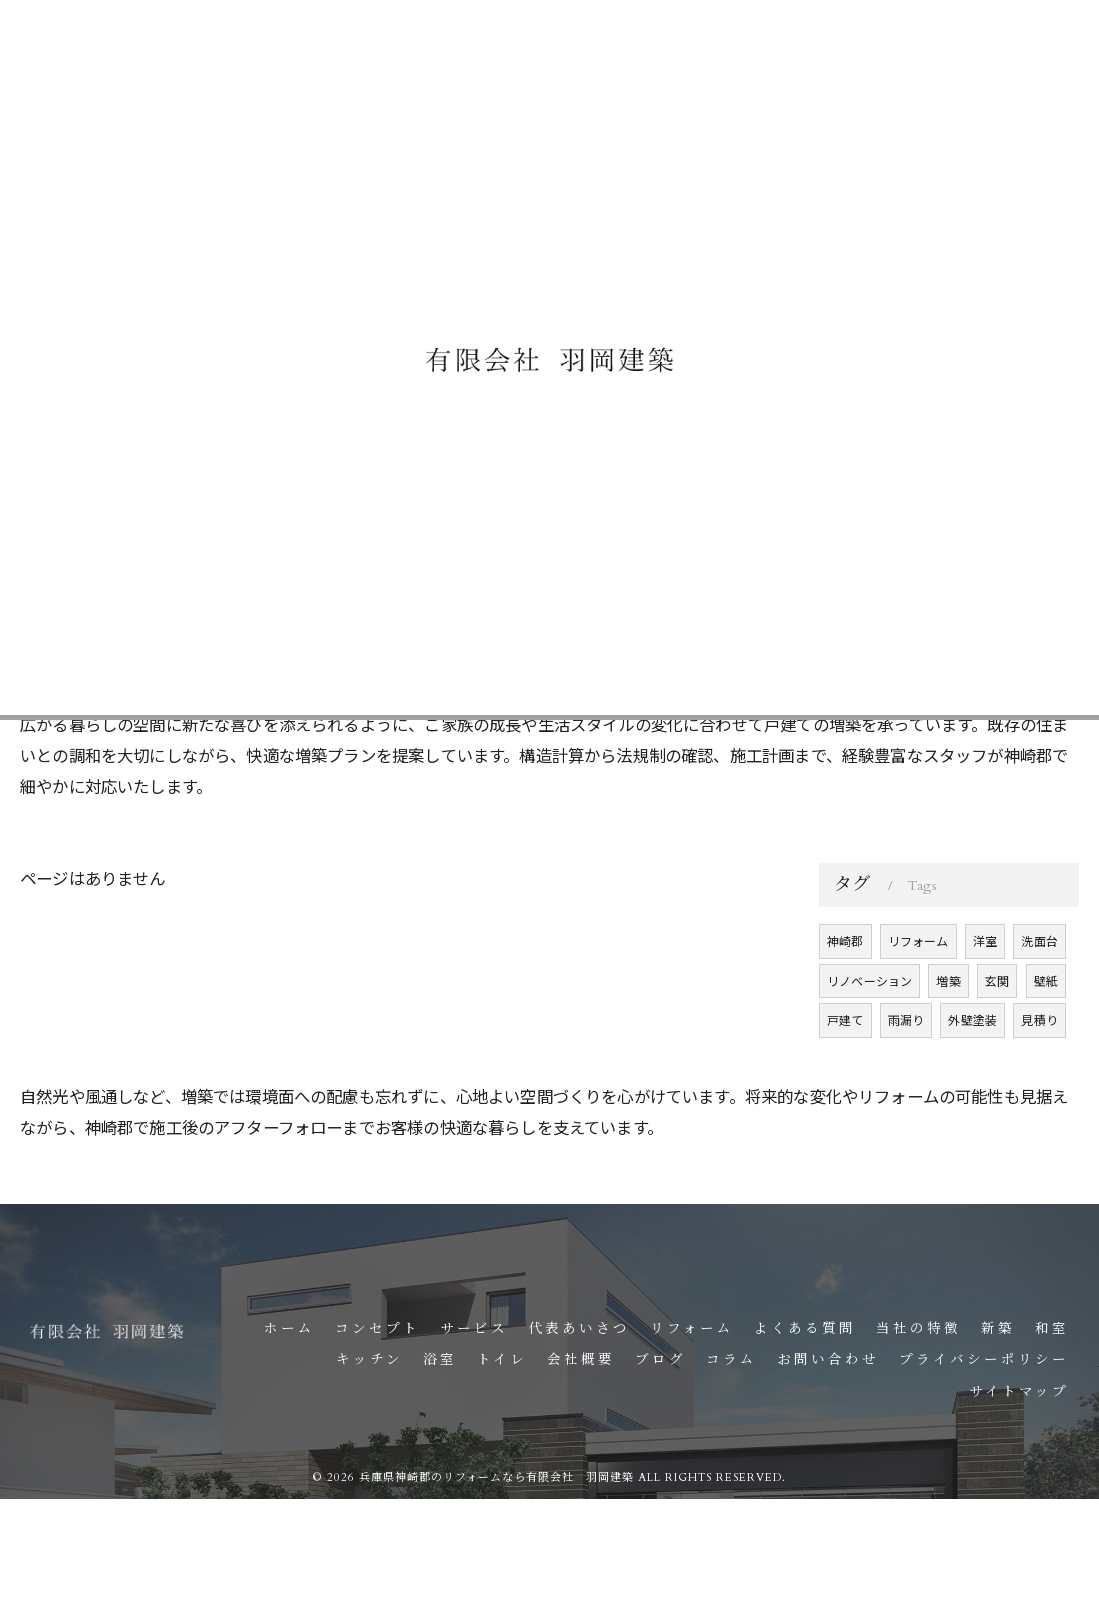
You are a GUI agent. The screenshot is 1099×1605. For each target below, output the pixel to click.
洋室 (985, 988)
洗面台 (1040, 988)
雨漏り (906, 1067)
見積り (1040, 1067)
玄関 (997, 1028)
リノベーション (869, 1028)
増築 (949, 1028)
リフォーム (918, 988)
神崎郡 (845, 988)
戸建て (845, 1067)
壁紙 (1046, 1028)
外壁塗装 (973, 1067)
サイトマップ (1019, 1392)
